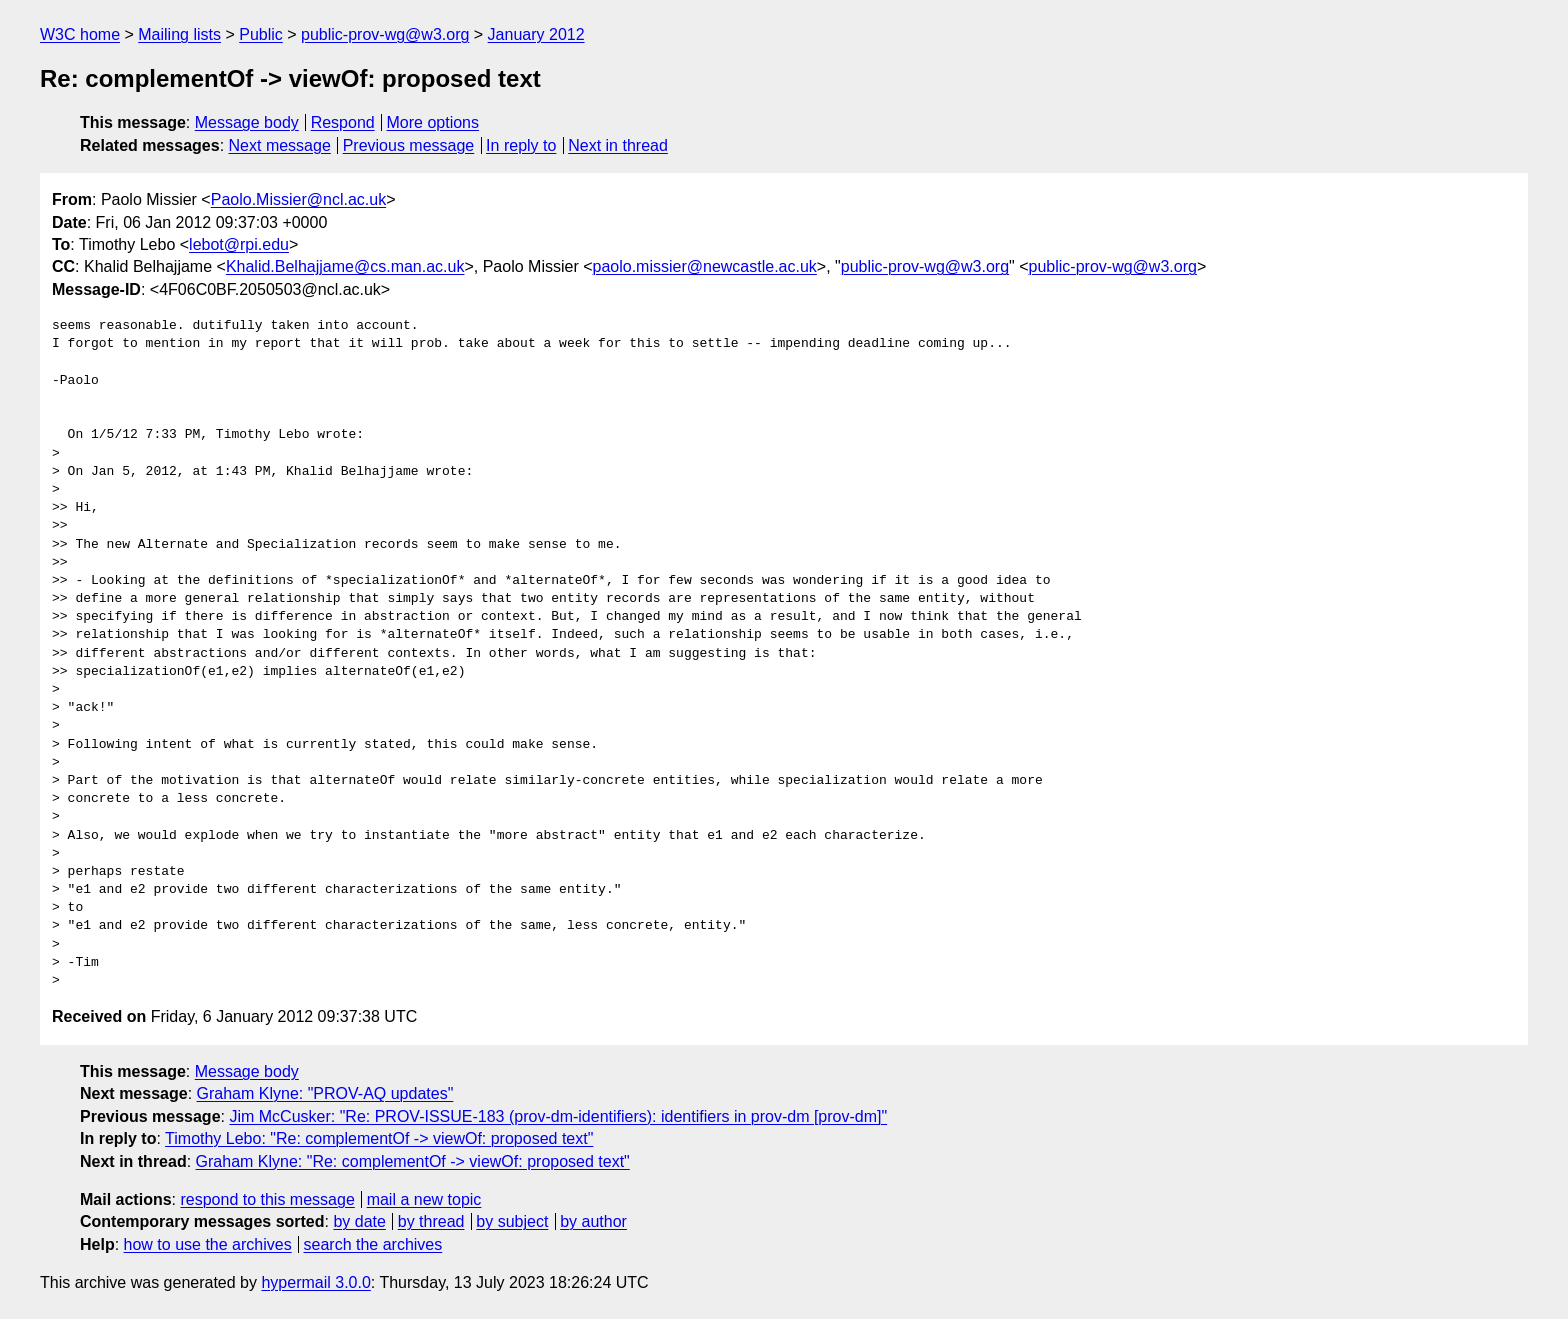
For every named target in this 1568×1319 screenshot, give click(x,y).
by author (593, 1221)
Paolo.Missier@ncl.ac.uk (298, 199)
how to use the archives (208, 1244)
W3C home (80, 34)
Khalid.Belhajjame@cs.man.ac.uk (345, 266)
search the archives (373, 1244)
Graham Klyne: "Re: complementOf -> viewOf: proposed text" (413, 1161)
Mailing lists (179, 34)
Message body (247, 122)
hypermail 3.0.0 (315, 1282)
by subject (512, 1221)
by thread (431, 1221)
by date (359, 1221)
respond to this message (267, 1199)
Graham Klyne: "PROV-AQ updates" (325, 1093)
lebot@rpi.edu (239, 244)
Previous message (409, 145)
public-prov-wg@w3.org (385, 34)
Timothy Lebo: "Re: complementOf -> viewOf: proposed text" (379, 1138)
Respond (343, 122)
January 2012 (536, 34)
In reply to (521, 145)
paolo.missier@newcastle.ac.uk (705, 266)
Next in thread (618, 145)
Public (261, 34)
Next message (280, 145)
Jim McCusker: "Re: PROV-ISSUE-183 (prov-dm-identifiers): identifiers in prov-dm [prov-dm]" (558, 1116)
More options (433, 122)
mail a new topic (424, 1199)
